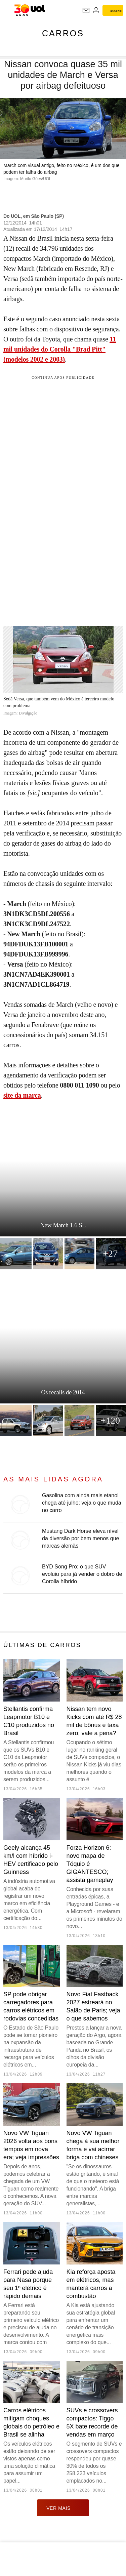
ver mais (63, 2508)
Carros (63, 33)
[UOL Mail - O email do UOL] (86, 10)
